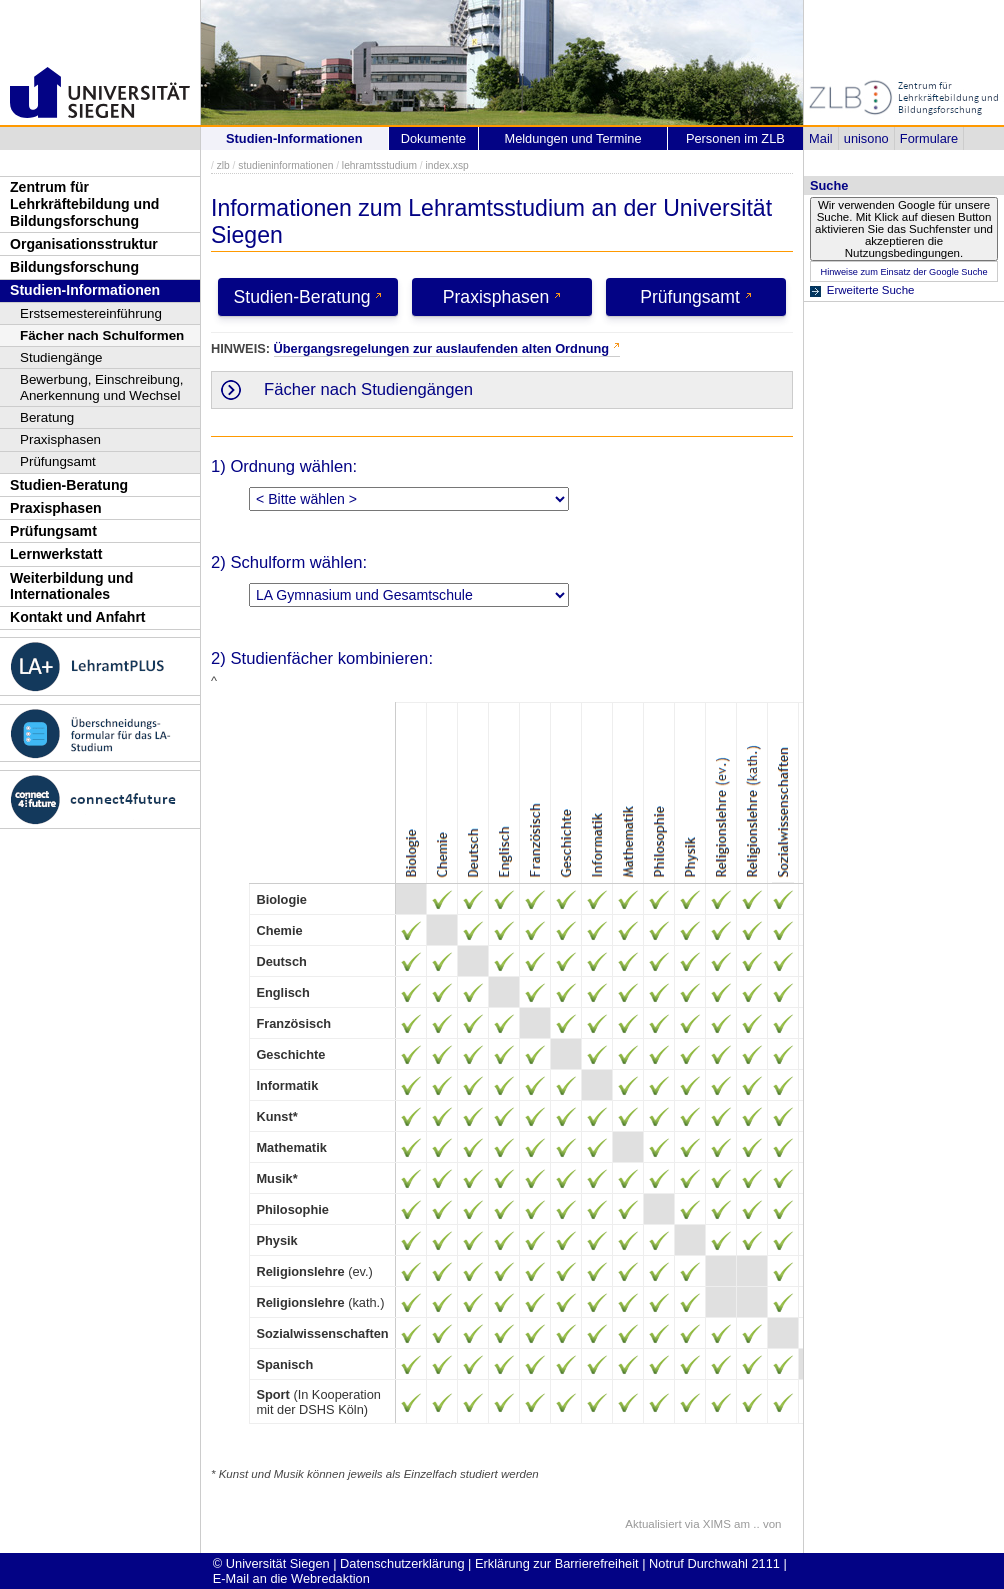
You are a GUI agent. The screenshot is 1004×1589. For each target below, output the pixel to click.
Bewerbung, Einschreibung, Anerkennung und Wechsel (102, 387)
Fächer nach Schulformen (102, 335)
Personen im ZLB (735, 138)
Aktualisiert (653, 1524)
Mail (820, 138)
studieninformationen (285, 165)
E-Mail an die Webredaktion (291, 1578)
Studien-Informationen (85, 290)
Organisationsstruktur (84, 244)
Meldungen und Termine (572, 138)
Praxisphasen (60, 439)
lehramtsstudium (379, 165)
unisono (866, 138)
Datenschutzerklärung (402, 1563)
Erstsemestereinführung (91, 313)
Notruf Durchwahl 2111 (714, 1563)
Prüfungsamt (58, 461)
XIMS (717, 1524)
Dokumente (433, 138)
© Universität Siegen (271, 1563)
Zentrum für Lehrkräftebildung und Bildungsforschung (84, 203)
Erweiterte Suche (871, 290)
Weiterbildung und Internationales (71, 586)
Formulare (929, 138)
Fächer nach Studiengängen (368, 389)
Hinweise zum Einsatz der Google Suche (903, 272)
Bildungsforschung (74, 267)
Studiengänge (61, 357)
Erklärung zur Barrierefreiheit (557, 1563)
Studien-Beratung (69, 485)
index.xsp (446, 165)
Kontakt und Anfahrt (78, 617)
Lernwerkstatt (56, 554)
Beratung (47, 417)
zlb (223, 165)
